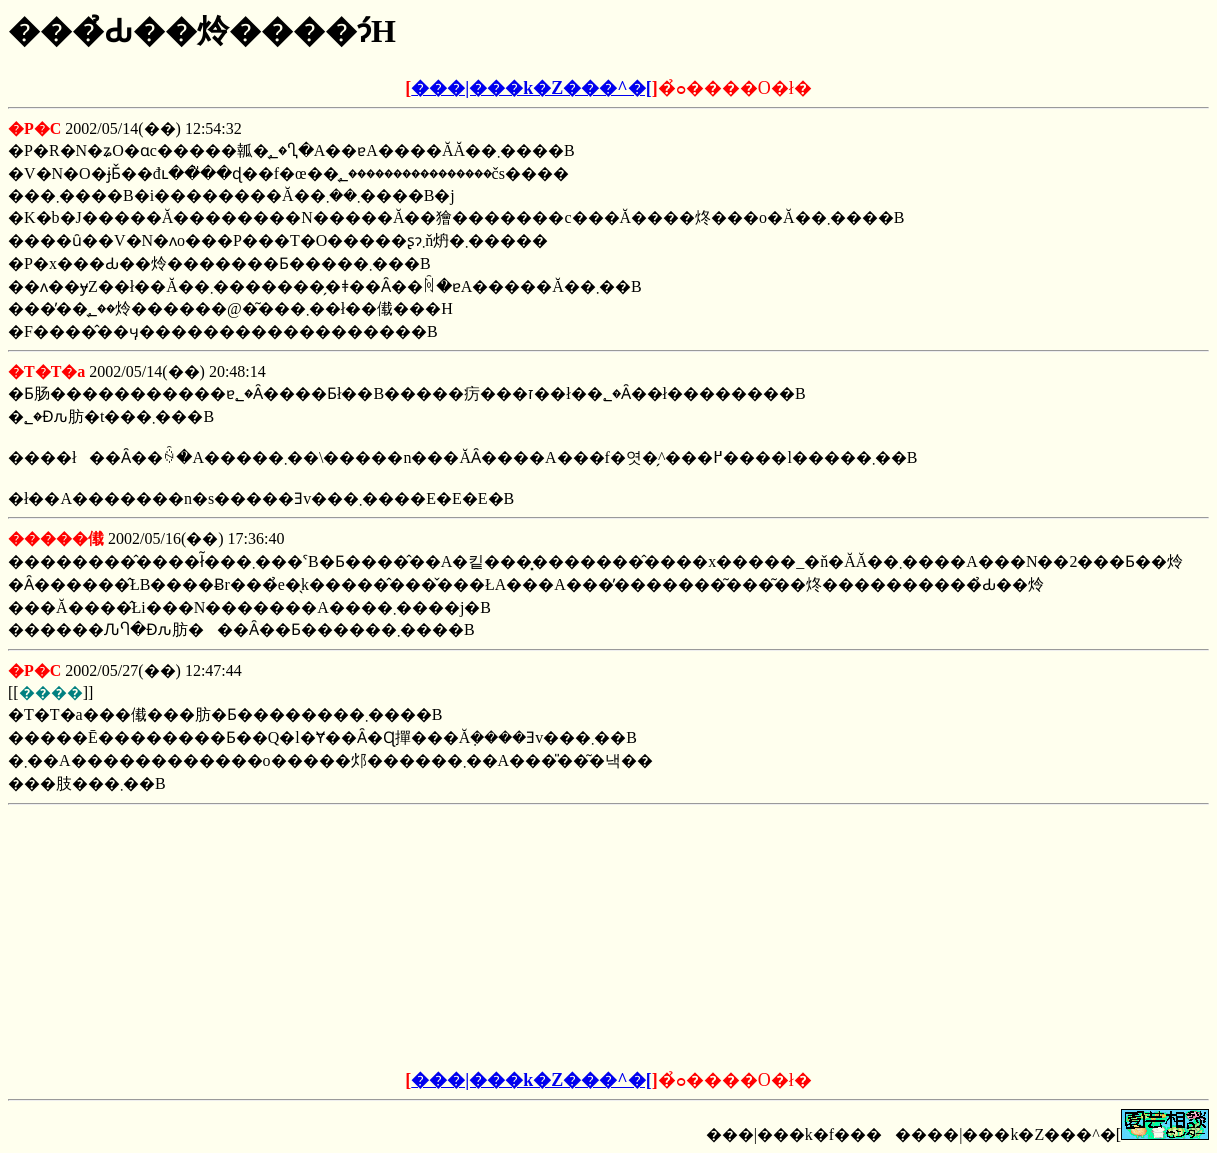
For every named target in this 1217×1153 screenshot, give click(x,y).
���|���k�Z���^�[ (531, 88)
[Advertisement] (457, 938)
